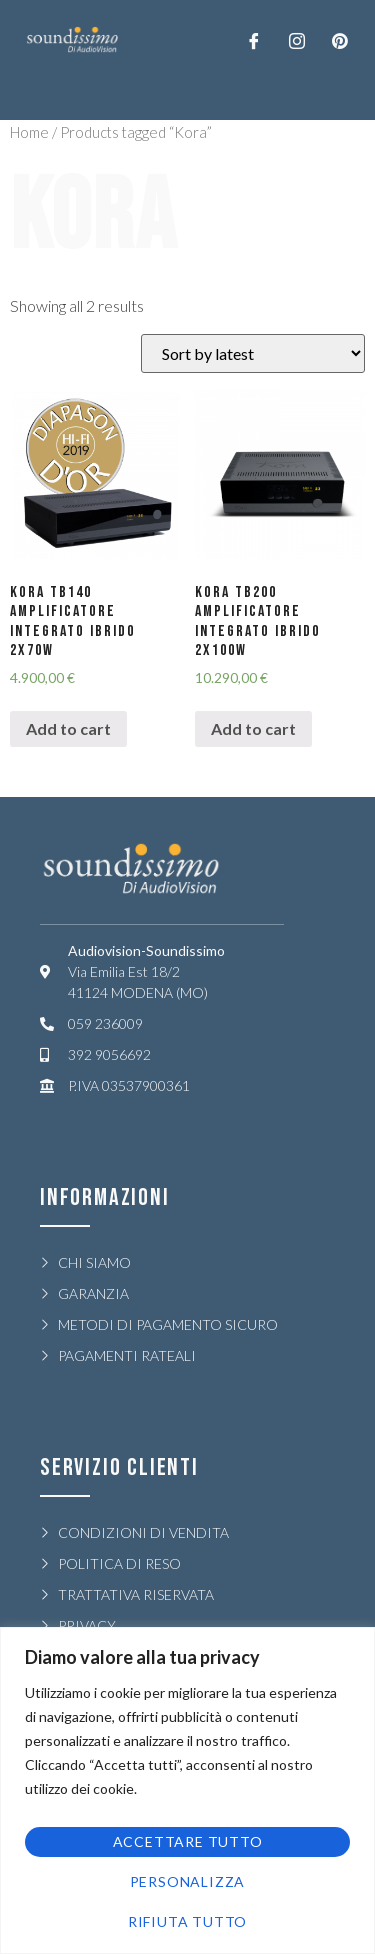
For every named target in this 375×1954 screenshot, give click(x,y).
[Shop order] (253, 353)
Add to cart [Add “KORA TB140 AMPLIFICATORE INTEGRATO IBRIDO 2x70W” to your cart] (68, 728)
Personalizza (188, 1881)
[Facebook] (254, 40)
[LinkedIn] (340, 40)
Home (29, 132)
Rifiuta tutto (187, 1921)
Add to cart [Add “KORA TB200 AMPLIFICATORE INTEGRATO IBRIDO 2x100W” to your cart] (253, 728)
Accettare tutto (188, 1841)
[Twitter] (297, 40)
